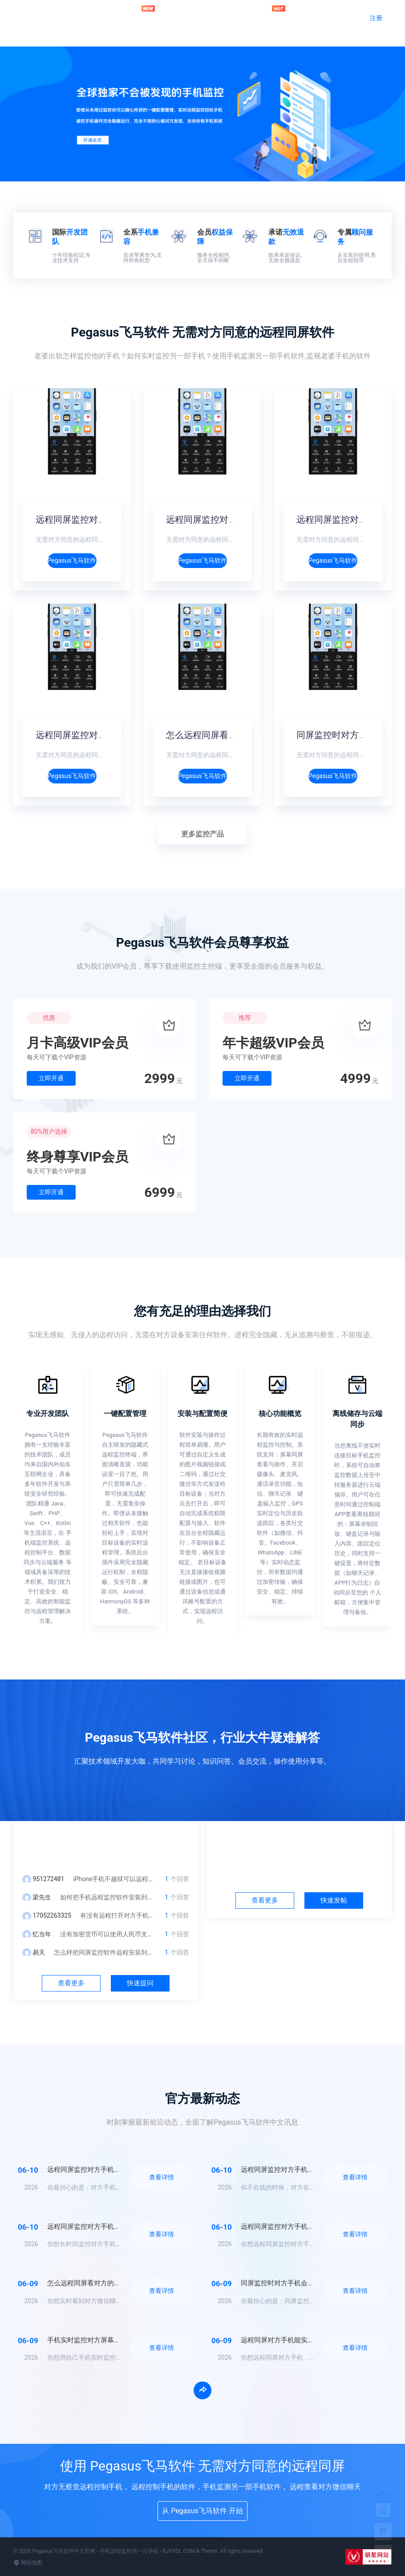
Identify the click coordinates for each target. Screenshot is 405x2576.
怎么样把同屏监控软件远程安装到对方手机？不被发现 (128, 1952)
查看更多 (71, 1983)
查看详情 (161, 2177)
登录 (340, 17)
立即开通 (51, 1078)
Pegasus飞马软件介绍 (72, 560)
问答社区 (189, 17)
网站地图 (27, 2563)
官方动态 (233, 17)
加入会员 (276, 13)
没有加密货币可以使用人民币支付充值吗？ (119, 1934)
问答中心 (106, 1843)
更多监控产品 (202, 834)
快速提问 (140, 1983)
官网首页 (103, 17)
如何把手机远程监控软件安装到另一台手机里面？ (128, 1897)
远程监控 (146, 13)
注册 (376, 17)
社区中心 (299, 1843)
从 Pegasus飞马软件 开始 (202, 2511)
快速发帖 (333, 1900)
